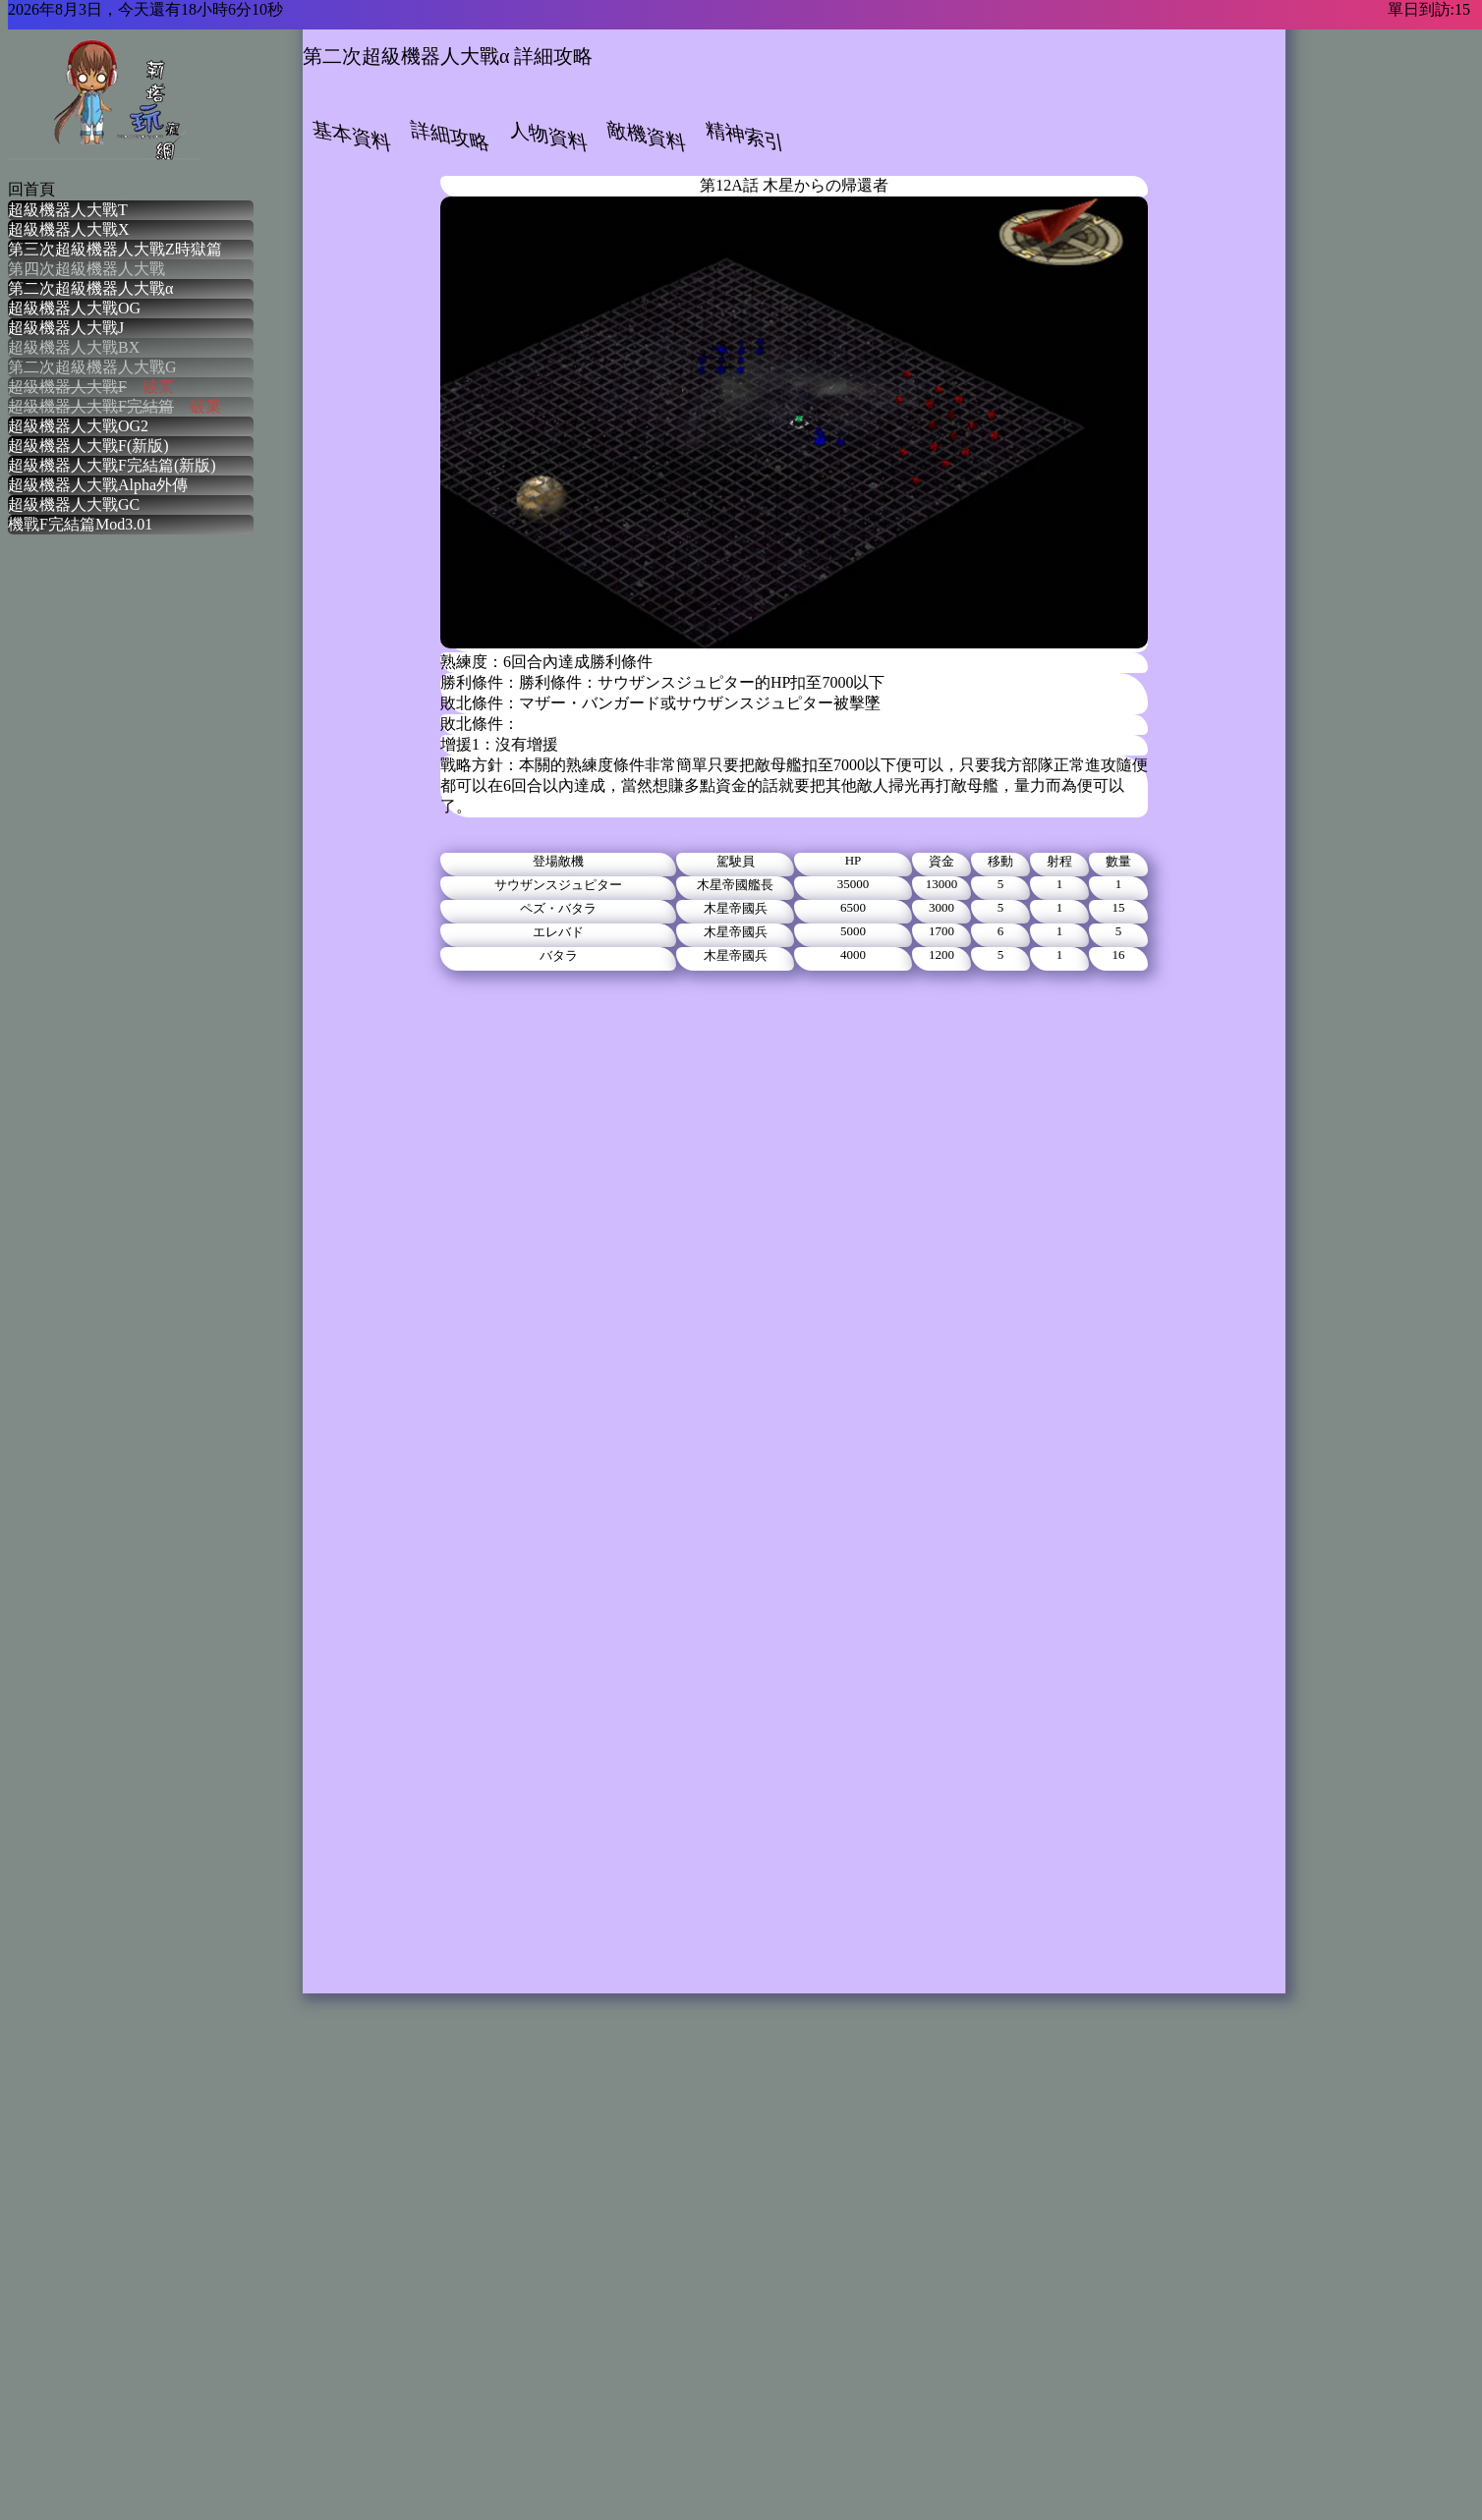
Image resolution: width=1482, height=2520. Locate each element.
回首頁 (31, 189)
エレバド (558, 931)
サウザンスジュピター (558, 884)
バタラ (559, 955)
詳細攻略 (450, 135)
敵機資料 (646, 135)
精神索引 (745, 135)
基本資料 (352, 135)
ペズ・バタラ (558, 908)
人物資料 (548, 135)
